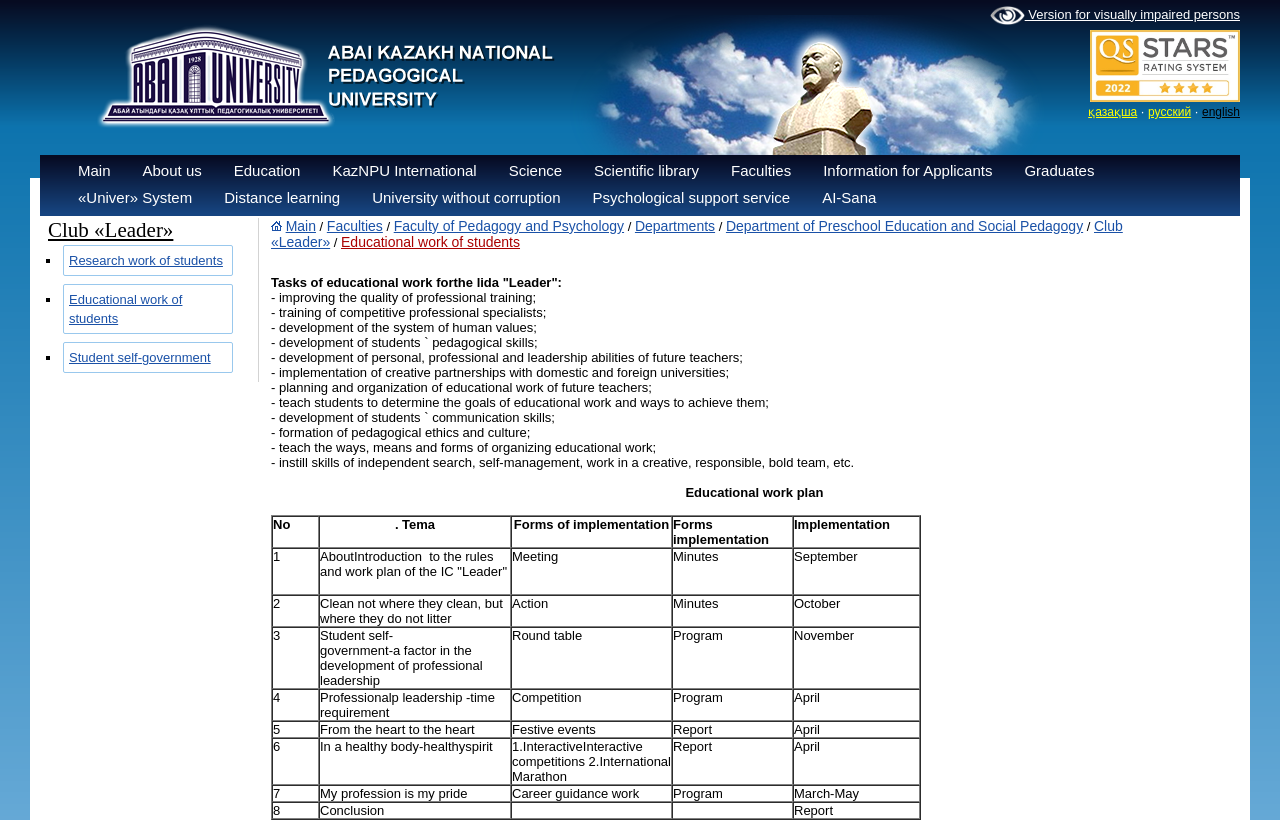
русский (1169, 112)
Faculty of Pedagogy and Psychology (509, 226)
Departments (675, 226)
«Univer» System (135, 197)
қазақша (1112, 112)
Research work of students (146, 260)
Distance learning (282, 197)
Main (94, 170)
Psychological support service (692, 197)
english (1221, 112)
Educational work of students (430, 242)
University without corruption (466, 197)
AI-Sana (849, 197)
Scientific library (646, 170)
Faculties (761, 170)
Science (535, 170)
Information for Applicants (907, 170)
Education (267, 170)
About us (172, 170)
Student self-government (140, 357)
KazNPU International (404, 170)
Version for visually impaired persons (1115, 16)
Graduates (1059, 170)
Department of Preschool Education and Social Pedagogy (904, 226)
